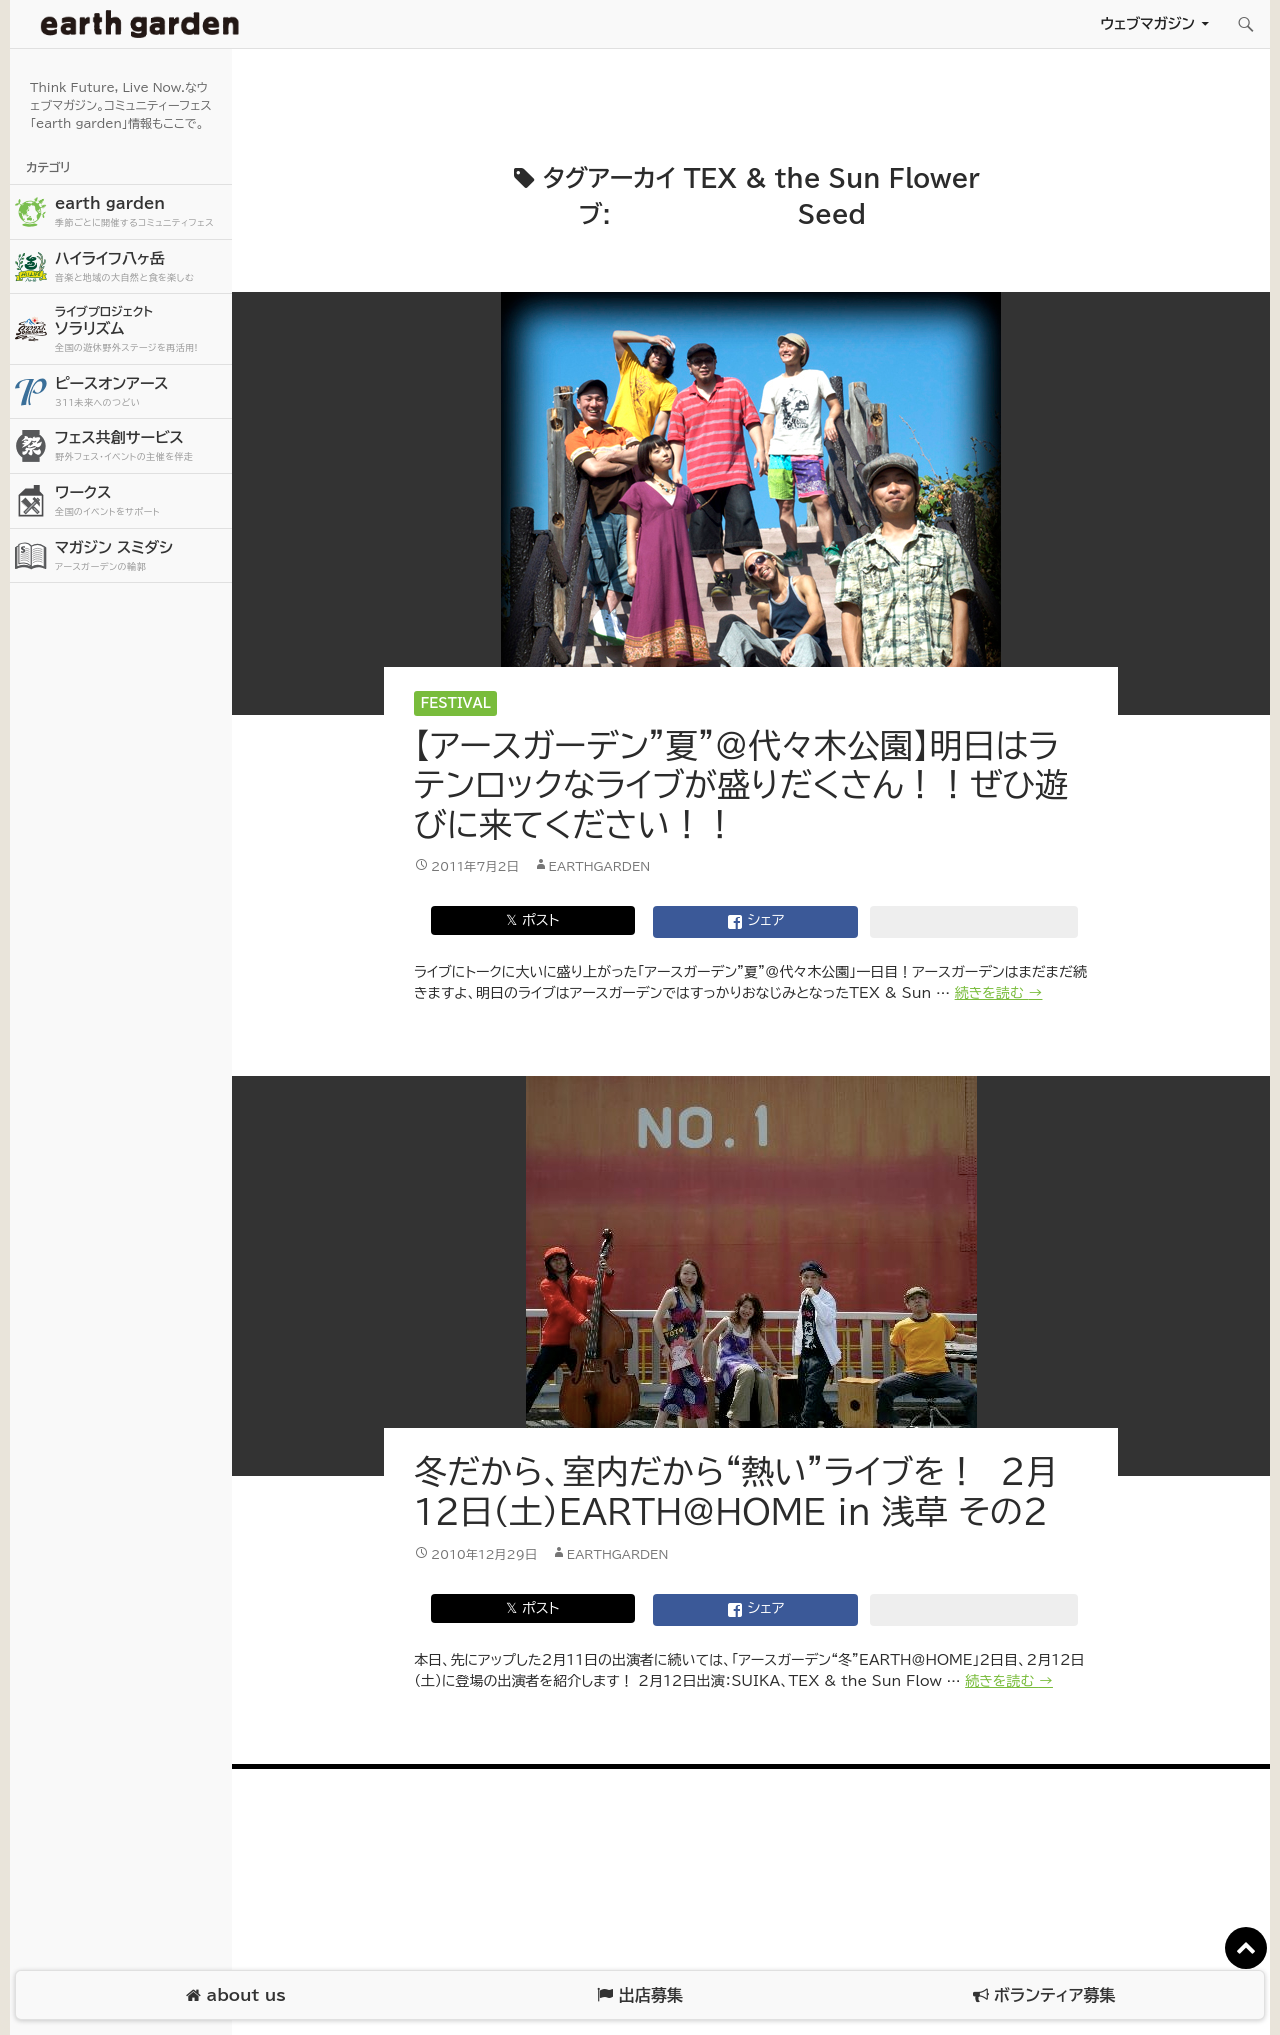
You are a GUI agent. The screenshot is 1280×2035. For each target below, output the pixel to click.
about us (235, 1995)
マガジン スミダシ (141, 556)
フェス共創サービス (141, 446)
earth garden (141, 212)
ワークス (141, 501)
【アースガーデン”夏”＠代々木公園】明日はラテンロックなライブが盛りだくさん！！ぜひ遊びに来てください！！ (741, 785)
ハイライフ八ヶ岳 (141, 267)
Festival (456, 703)
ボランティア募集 (1044, 1995)
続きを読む (999, 993)
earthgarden (600, 866)
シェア (756, 922)
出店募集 (639, 1995)
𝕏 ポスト (532, 920)
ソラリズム (141, 328)
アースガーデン (140, 24)
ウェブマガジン (1147, 23)
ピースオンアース (141, 392)
